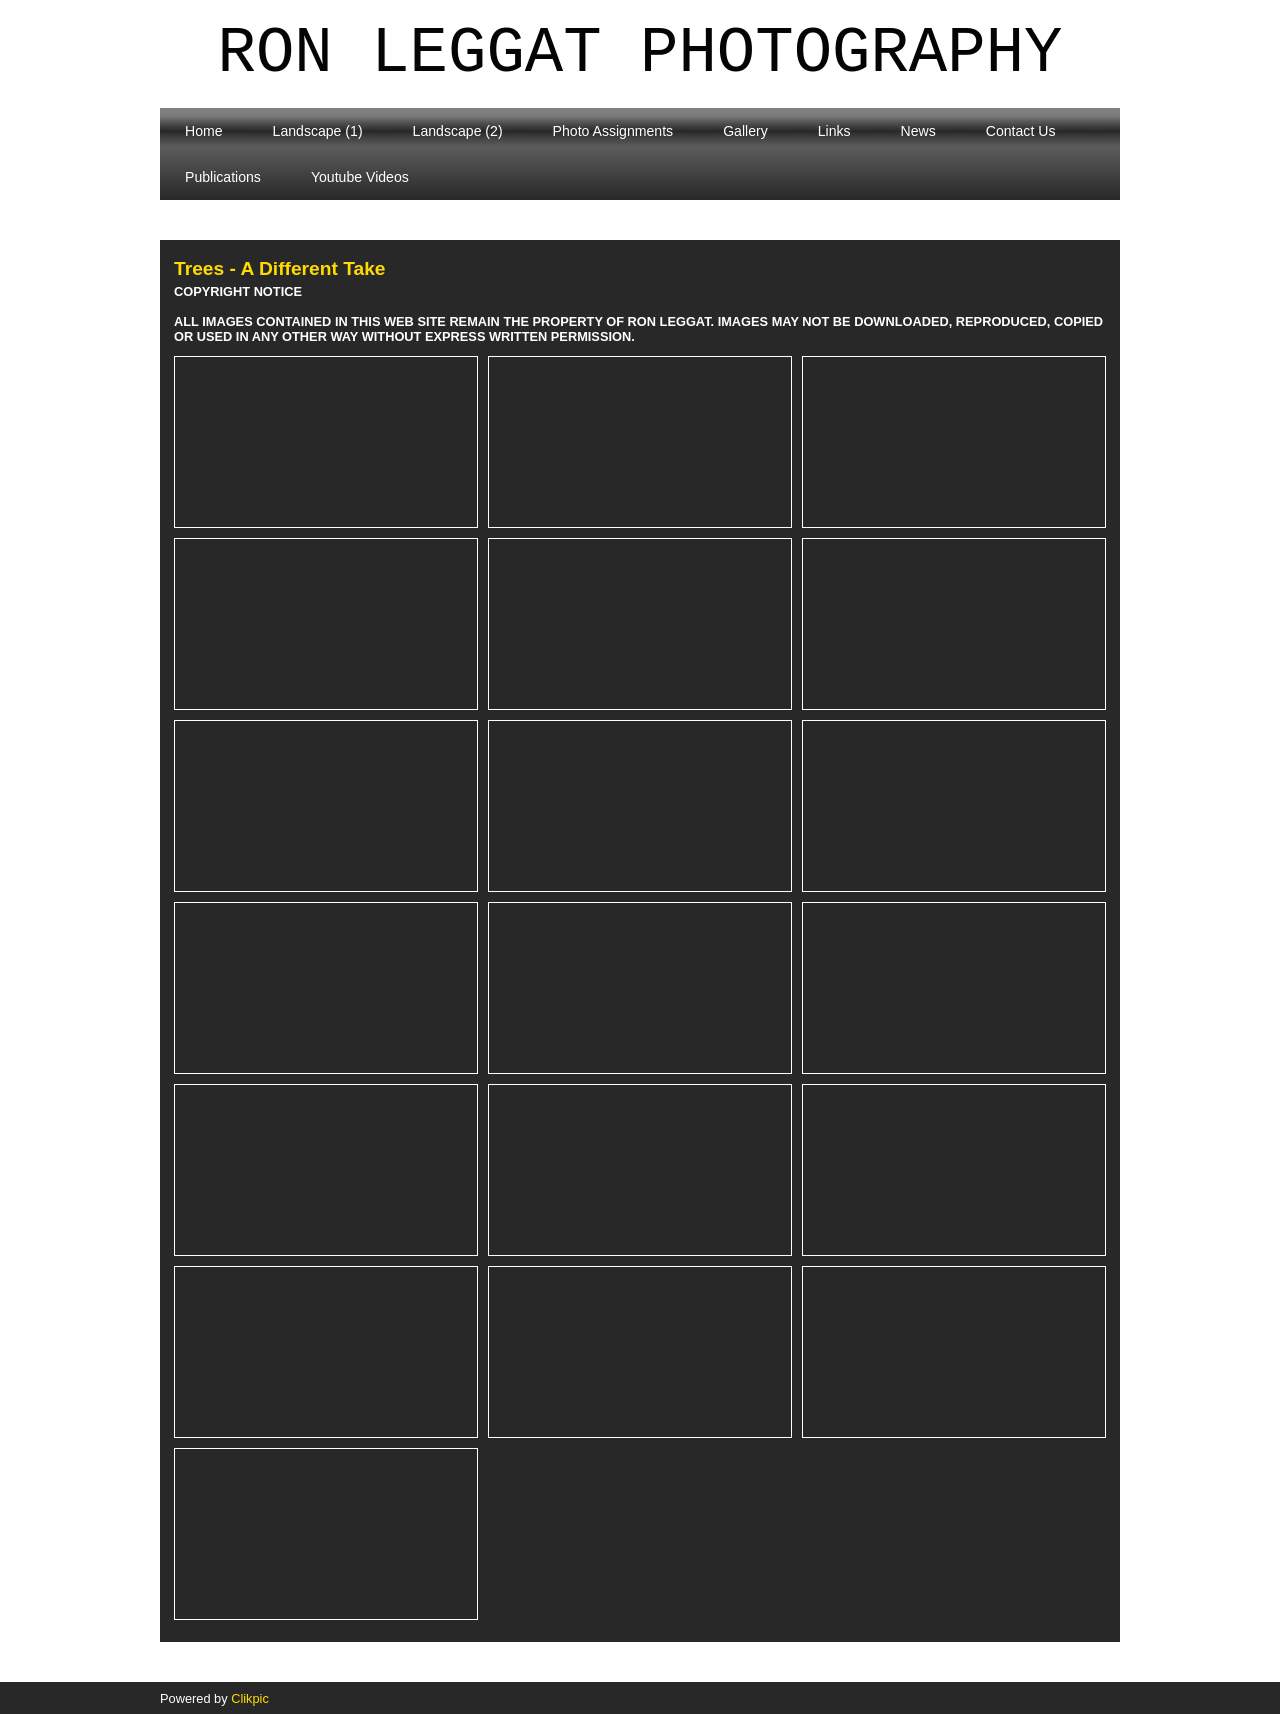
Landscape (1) (318, 131)
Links (834, 131)
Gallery (745, 131)
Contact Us (1021, 131)
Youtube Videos (360, 177)
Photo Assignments (613, 131)
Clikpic (250, 1698)
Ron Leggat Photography (640, 54)
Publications (223, 177)
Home (204, 131)
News (918, 131)
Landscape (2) (458, 131)
